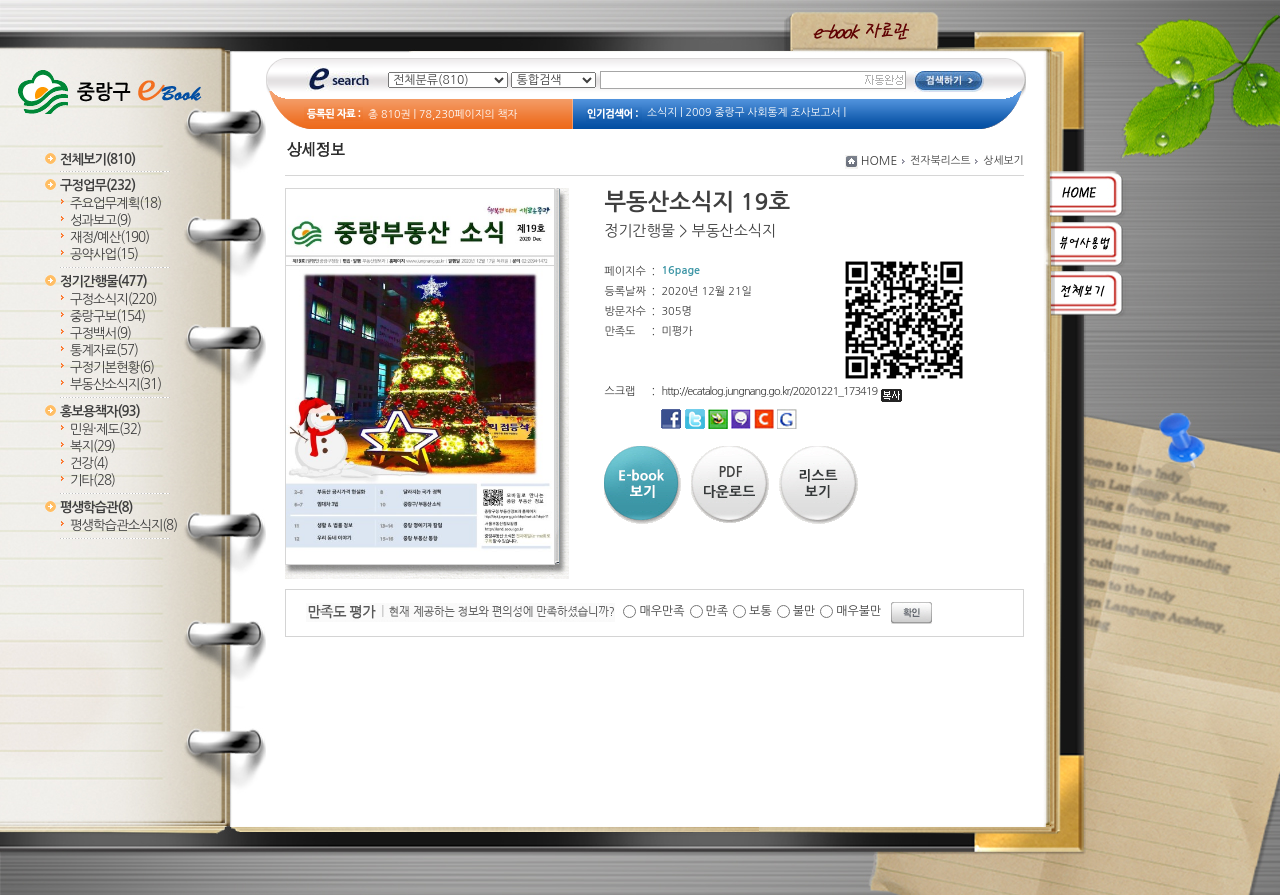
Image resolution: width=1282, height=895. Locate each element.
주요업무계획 (115, 203)
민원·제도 (105, 429)
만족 (717, 611)
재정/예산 (109, 237)
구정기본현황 (112, 367)
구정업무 (97, 185)
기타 (92, 480)
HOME (879, 161)
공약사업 (104, 254)
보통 (760, 611)
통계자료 (104, 350)
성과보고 (100, 220)
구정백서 (100, 333)
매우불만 (858, 611)
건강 (89, 463)
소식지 (662, 112)
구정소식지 (113, 299)
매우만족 (661, 611)
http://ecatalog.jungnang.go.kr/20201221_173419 (781, 391)
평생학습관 (96, 507)
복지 (92, 446)
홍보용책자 (100, 411)
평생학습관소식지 (123, 525)
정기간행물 (103, 281)
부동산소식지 (115, 384)
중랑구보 (107, 316)
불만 (804, 611)
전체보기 (97, 159)
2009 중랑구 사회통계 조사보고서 (763, 112)
